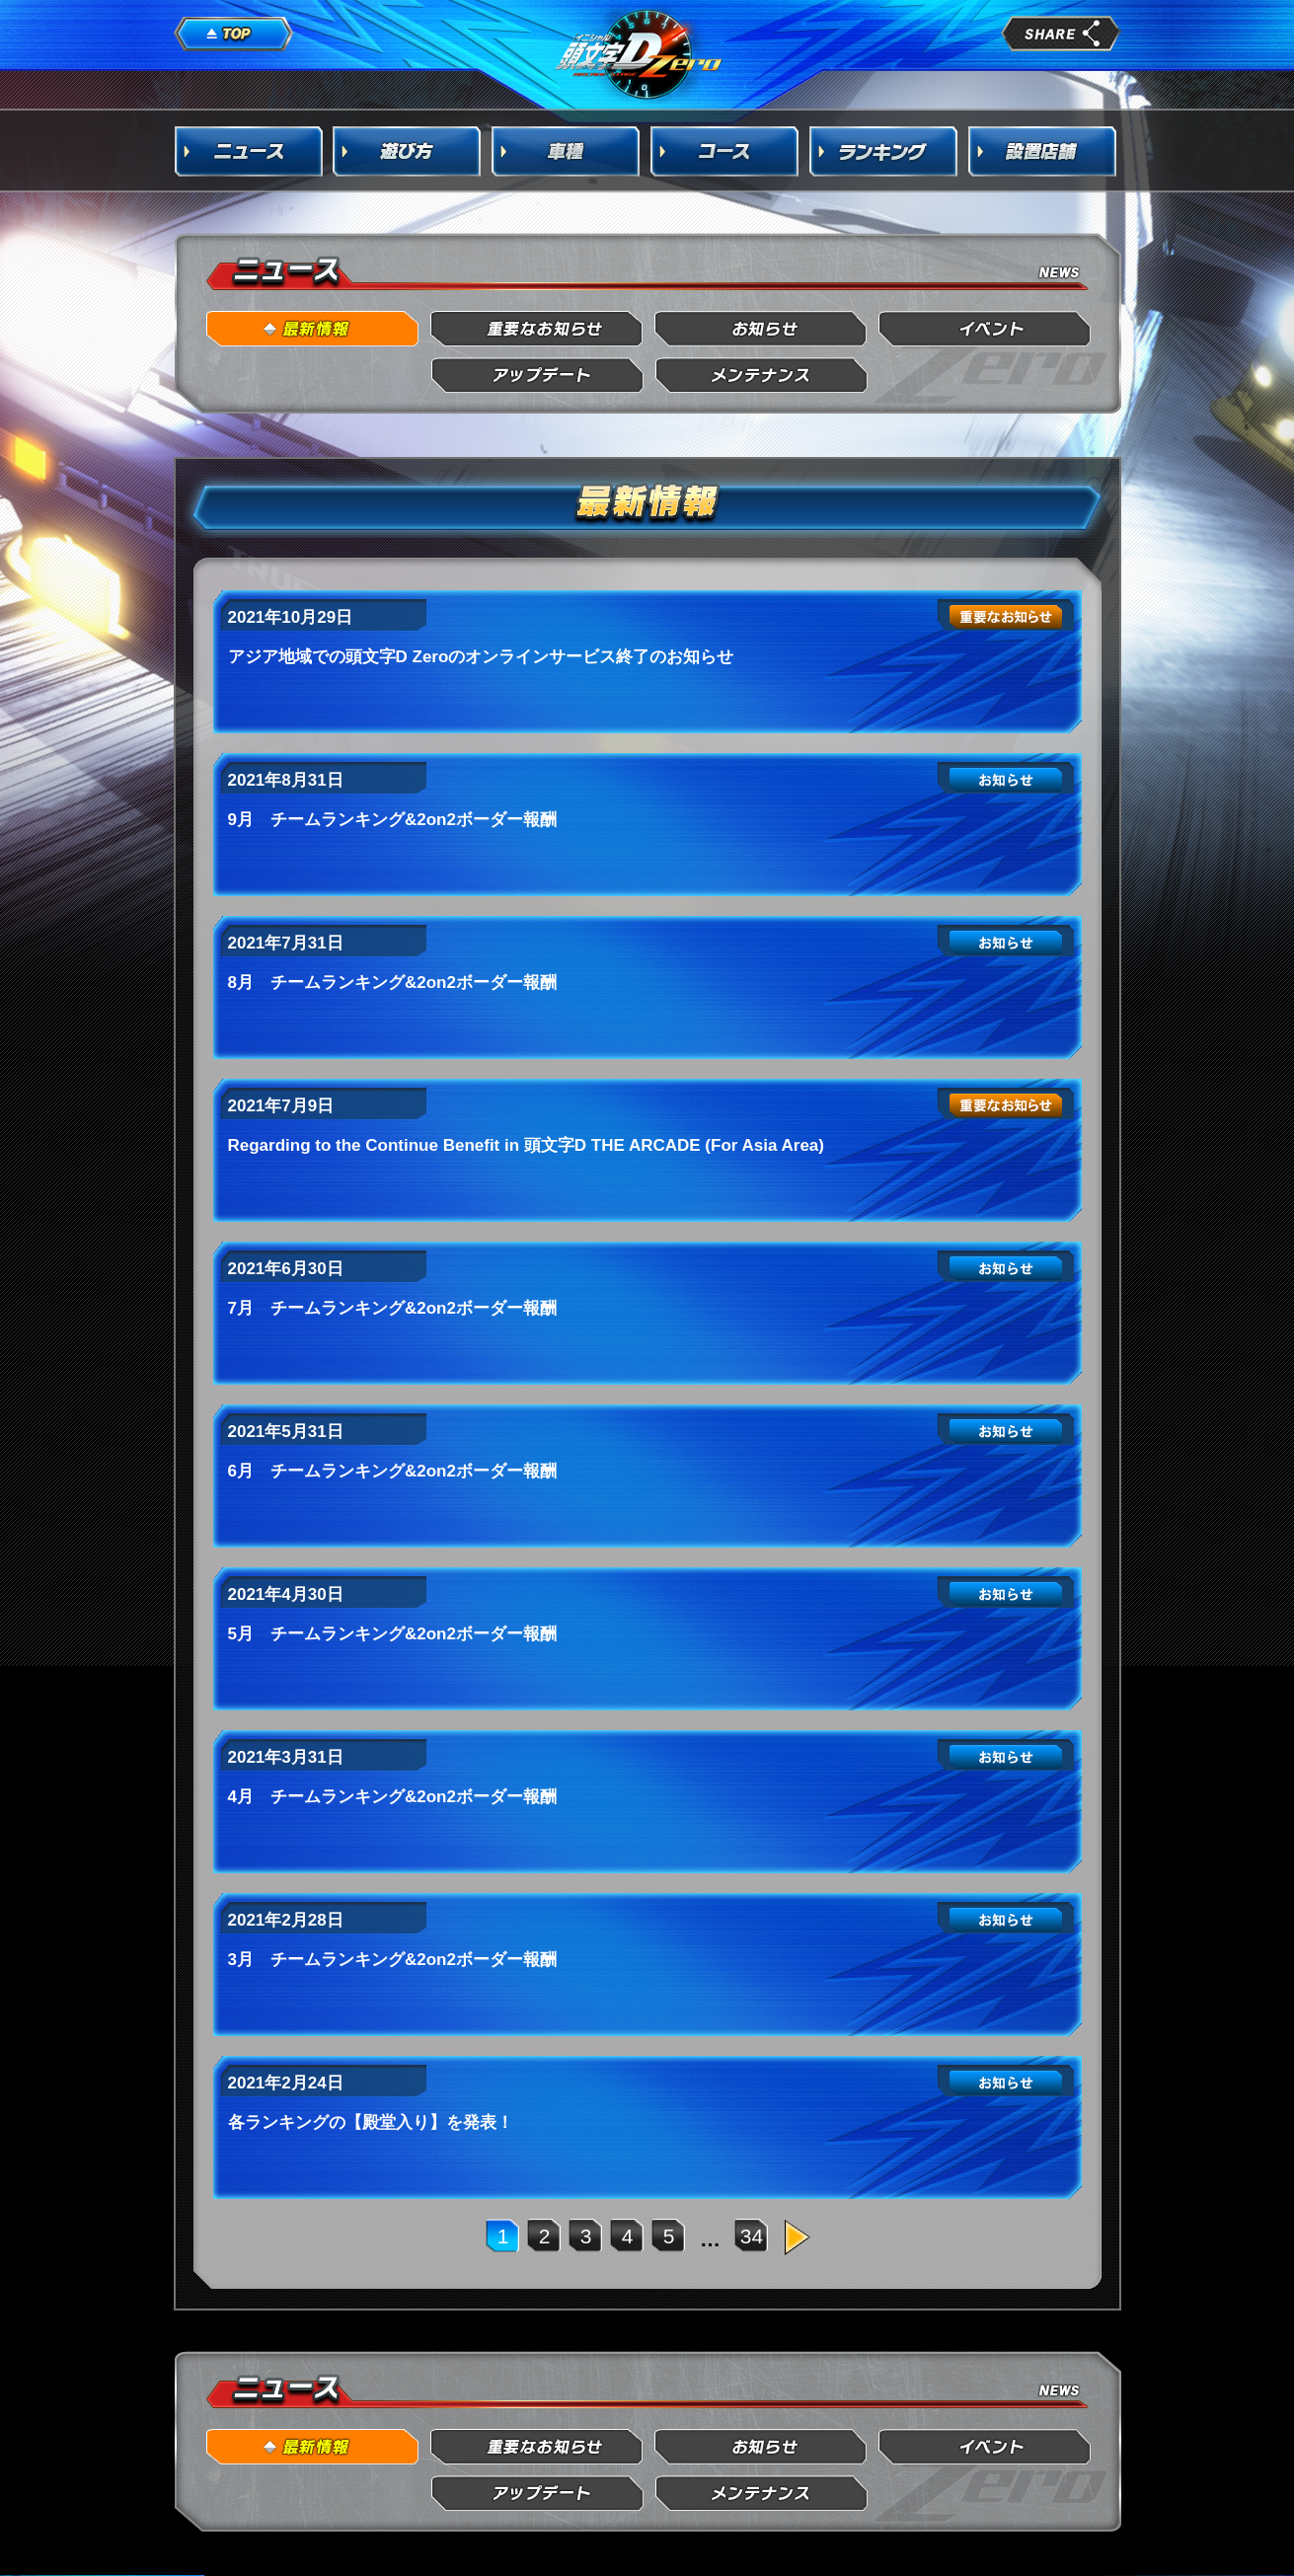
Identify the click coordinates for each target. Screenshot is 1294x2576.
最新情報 (313, 329)
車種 (567, 151)
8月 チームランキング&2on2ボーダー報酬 (392, 982)
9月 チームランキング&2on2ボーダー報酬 (392, 819)
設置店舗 (1043, 151)
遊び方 (408, 151)
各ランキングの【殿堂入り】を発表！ (370, 2122)
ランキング (884, 151)
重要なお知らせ (537, 329)
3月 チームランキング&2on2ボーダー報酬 (392, 1959)
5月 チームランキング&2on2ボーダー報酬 (392, 1634)
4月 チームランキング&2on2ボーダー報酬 (392, 1796)
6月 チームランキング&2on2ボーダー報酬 (392, 1471)
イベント (985, 329)
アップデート (537, 375)
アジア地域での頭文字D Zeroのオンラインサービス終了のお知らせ (481, 656)
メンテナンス (761, 375)
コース (725, 151)
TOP (234, 34)
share (1061, 33)
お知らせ (761, 329)
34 (751, 2236)
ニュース (249, 151)
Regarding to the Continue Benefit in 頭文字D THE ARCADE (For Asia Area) (526, 1145)
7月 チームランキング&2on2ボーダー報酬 (392, 1308)
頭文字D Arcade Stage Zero (639, 53)
